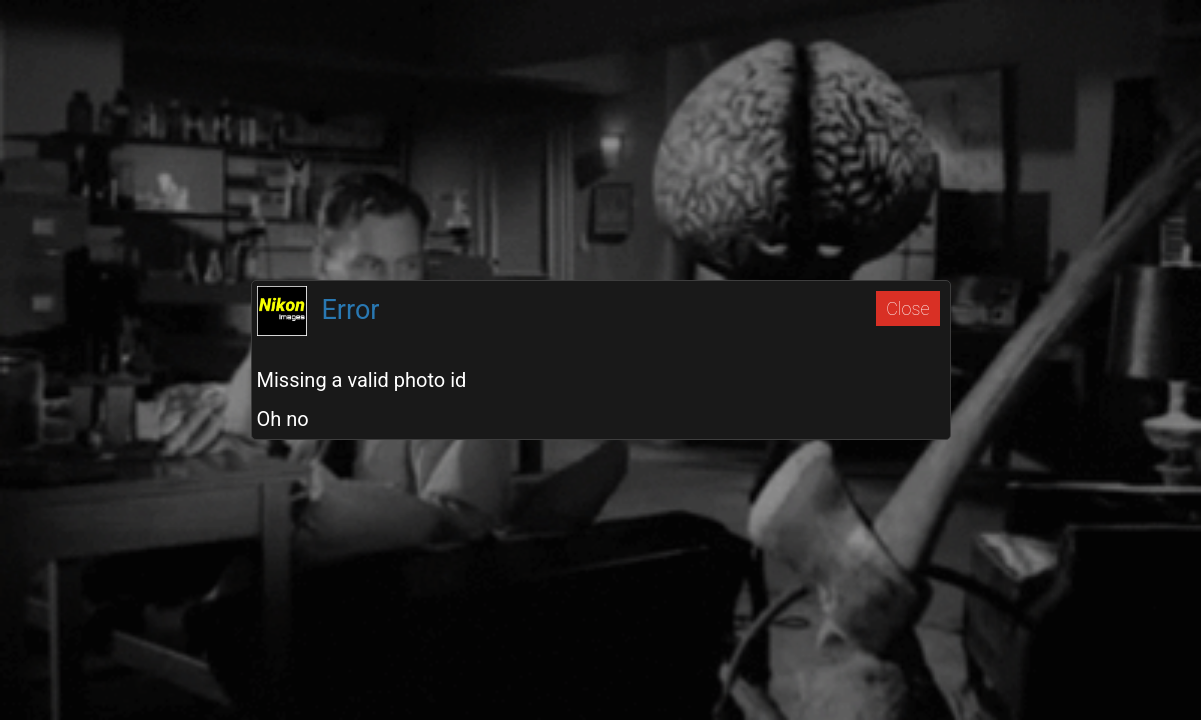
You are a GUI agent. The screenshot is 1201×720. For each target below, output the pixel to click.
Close (907, 308)
